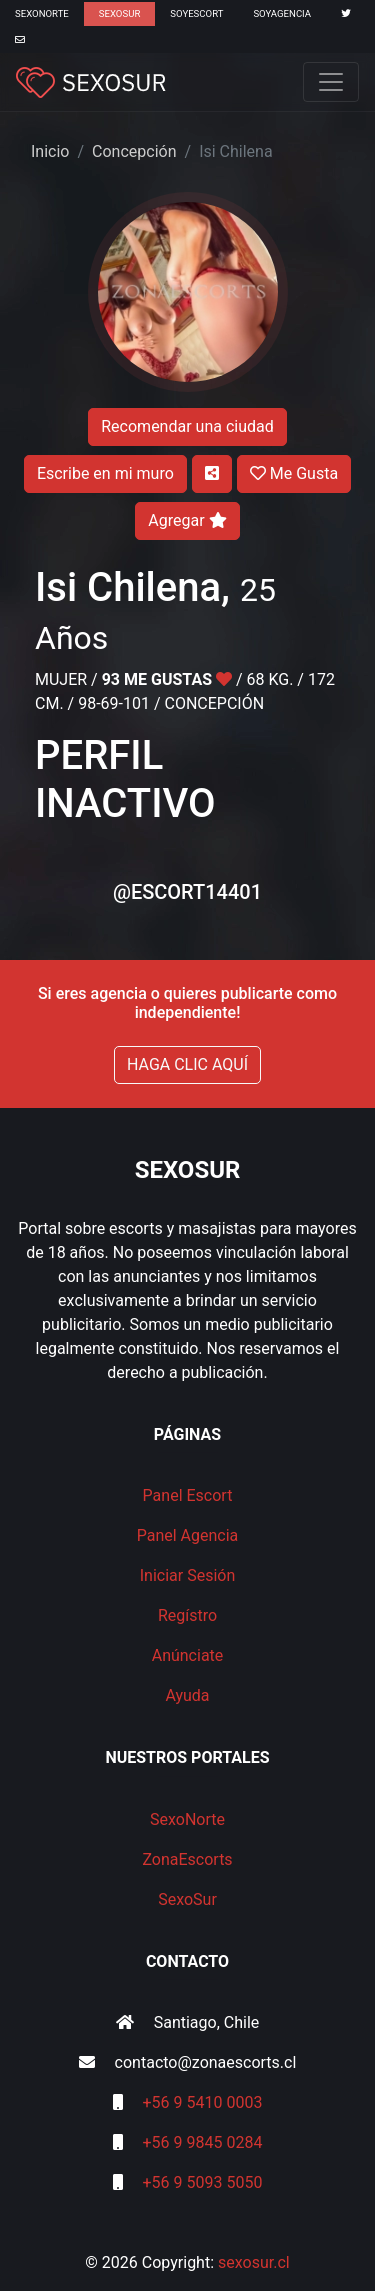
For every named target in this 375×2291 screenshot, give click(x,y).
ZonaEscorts (187, 1859)
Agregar (187, 520)
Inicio (50, 151)
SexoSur (119, 13)
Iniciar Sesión (188, 1575)
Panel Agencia (188, 1535)
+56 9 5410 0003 (203, 2102)
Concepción (134, 151)
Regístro (187, 1615)
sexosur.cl (254, 2262)
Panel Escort (188, 1495)
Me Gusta (294, 473)
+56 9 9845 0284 (203, 2142)
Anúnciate (188, 1655)
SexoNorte (42, 13)
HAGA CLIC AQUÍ (187, 1064)
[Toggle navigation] (331, 82)
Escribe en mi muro (105, 473)
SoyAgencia (282, 13)
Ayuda (187, 1695)
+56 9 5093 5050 (203, 2182)
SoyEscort (196, 13)
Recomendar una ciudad (187, 426)
